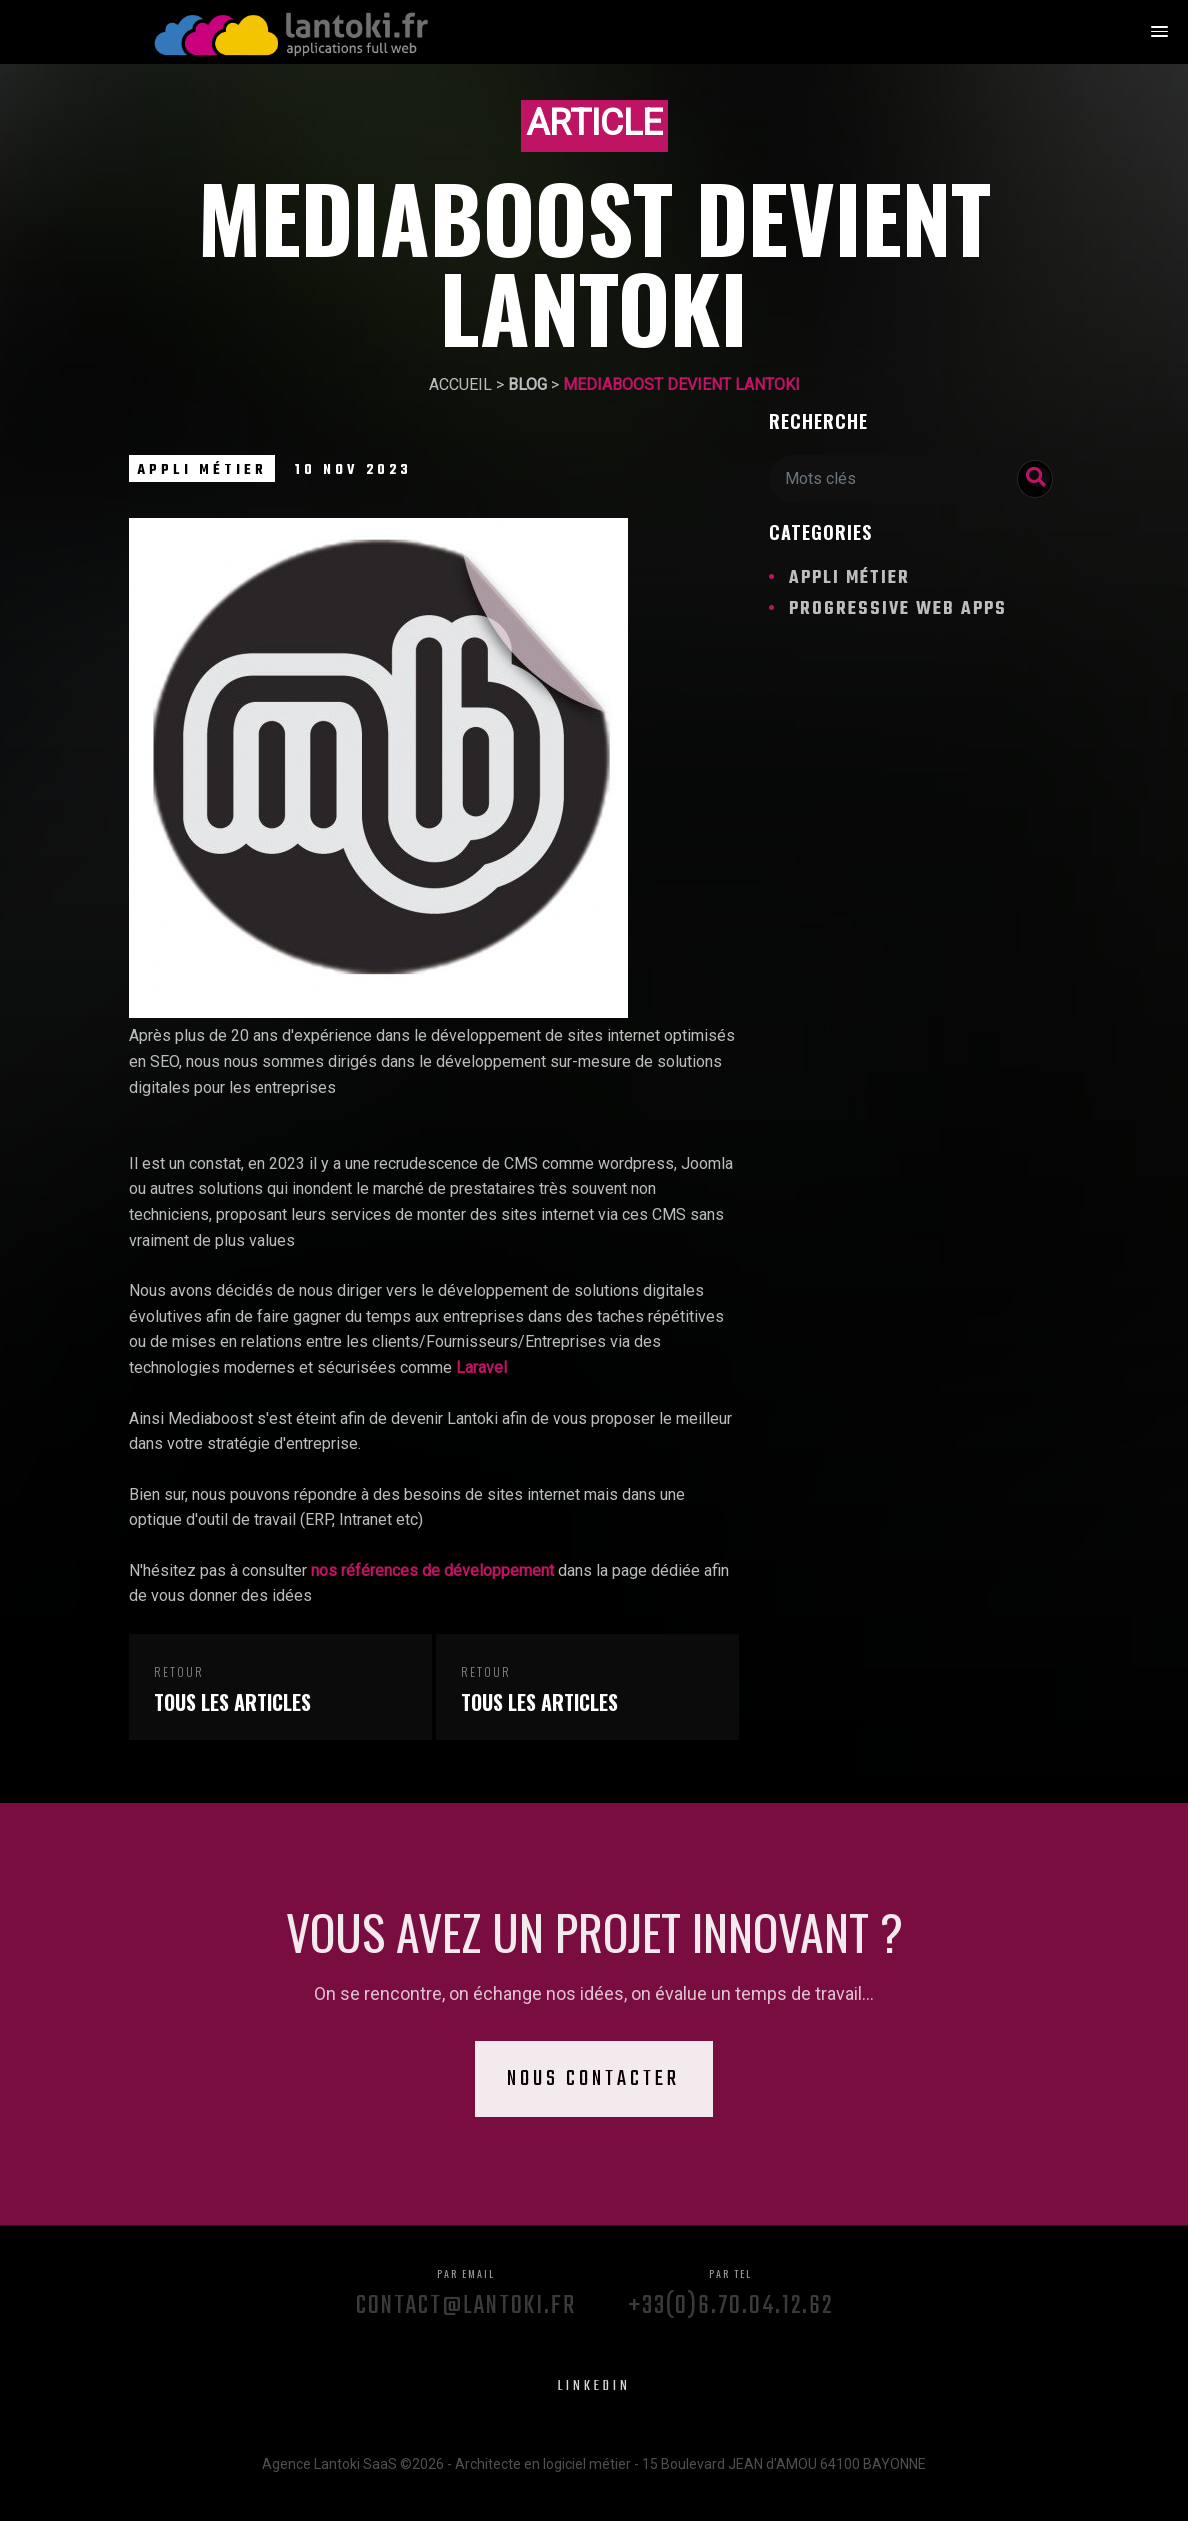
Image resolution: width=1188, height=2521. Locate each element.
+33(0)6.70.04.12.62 (730, 2289)
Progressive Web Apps (898, 609)
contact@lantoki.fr (466, 2289)
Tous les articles (232, 1703)
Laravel (481, 1367)
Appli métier (202, 470)
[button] (1159, 33)
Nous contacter (594, 2079)
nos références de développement (432, 1570)
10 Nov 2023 (353, 470)
